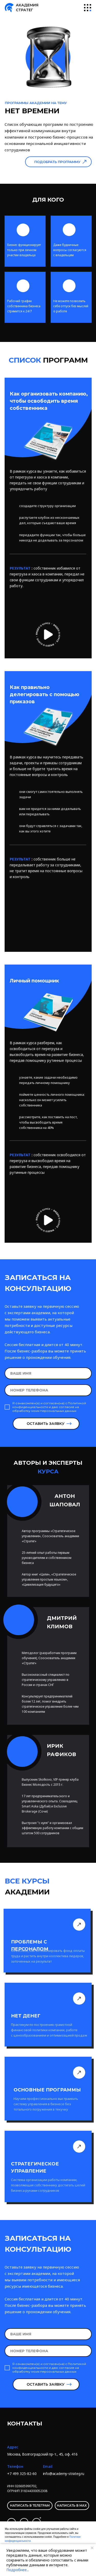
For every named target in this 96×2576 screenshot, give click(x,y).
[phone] (48, 1390)
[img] (87, 8)
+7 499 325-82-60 (22, 2473)
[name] (48, 1373)
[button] (48, 634)
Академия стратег (27, 8)
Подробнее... (17, 2569)
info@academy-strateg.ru (63, 2473)
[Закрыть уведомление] (92, 2547)
